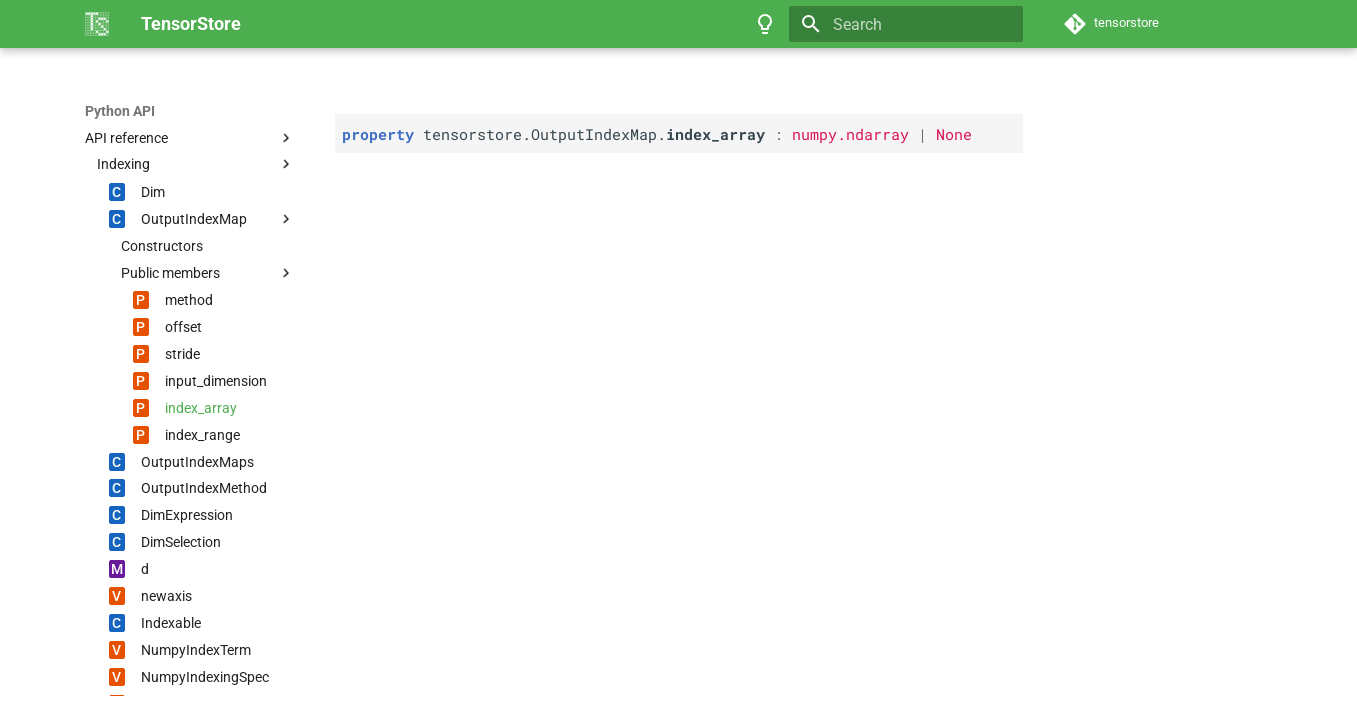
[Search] (906, 24)
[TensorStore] (97, 24)
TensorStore (124, 111)
